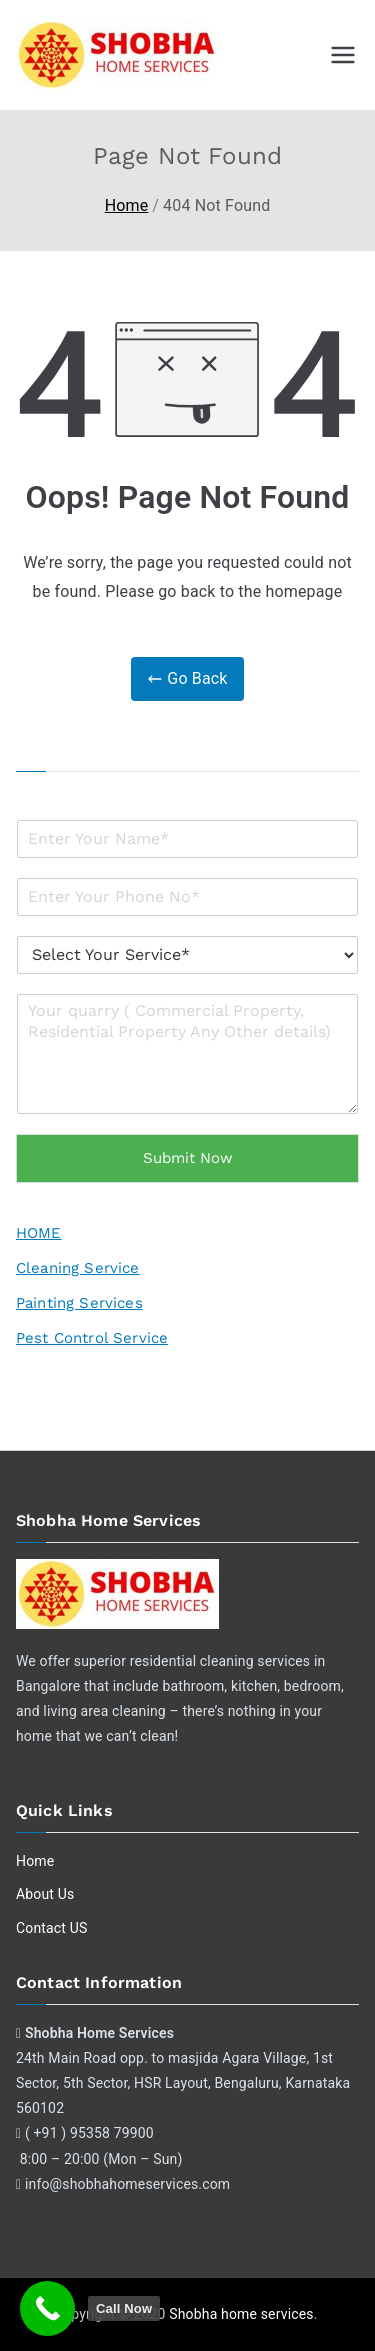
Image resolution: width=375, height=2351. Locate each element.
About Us (45, 1894)
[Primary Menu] (343, 55)
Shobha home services (241, 2314)
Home (35, 1861)
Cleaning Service (78, 1268)
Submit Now (188, 1158)
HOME (39, 1233)
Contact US (51, 1928)
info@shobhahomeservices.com (127, 2184)
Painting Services (79, 1303)
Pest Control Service (92, 1338)
